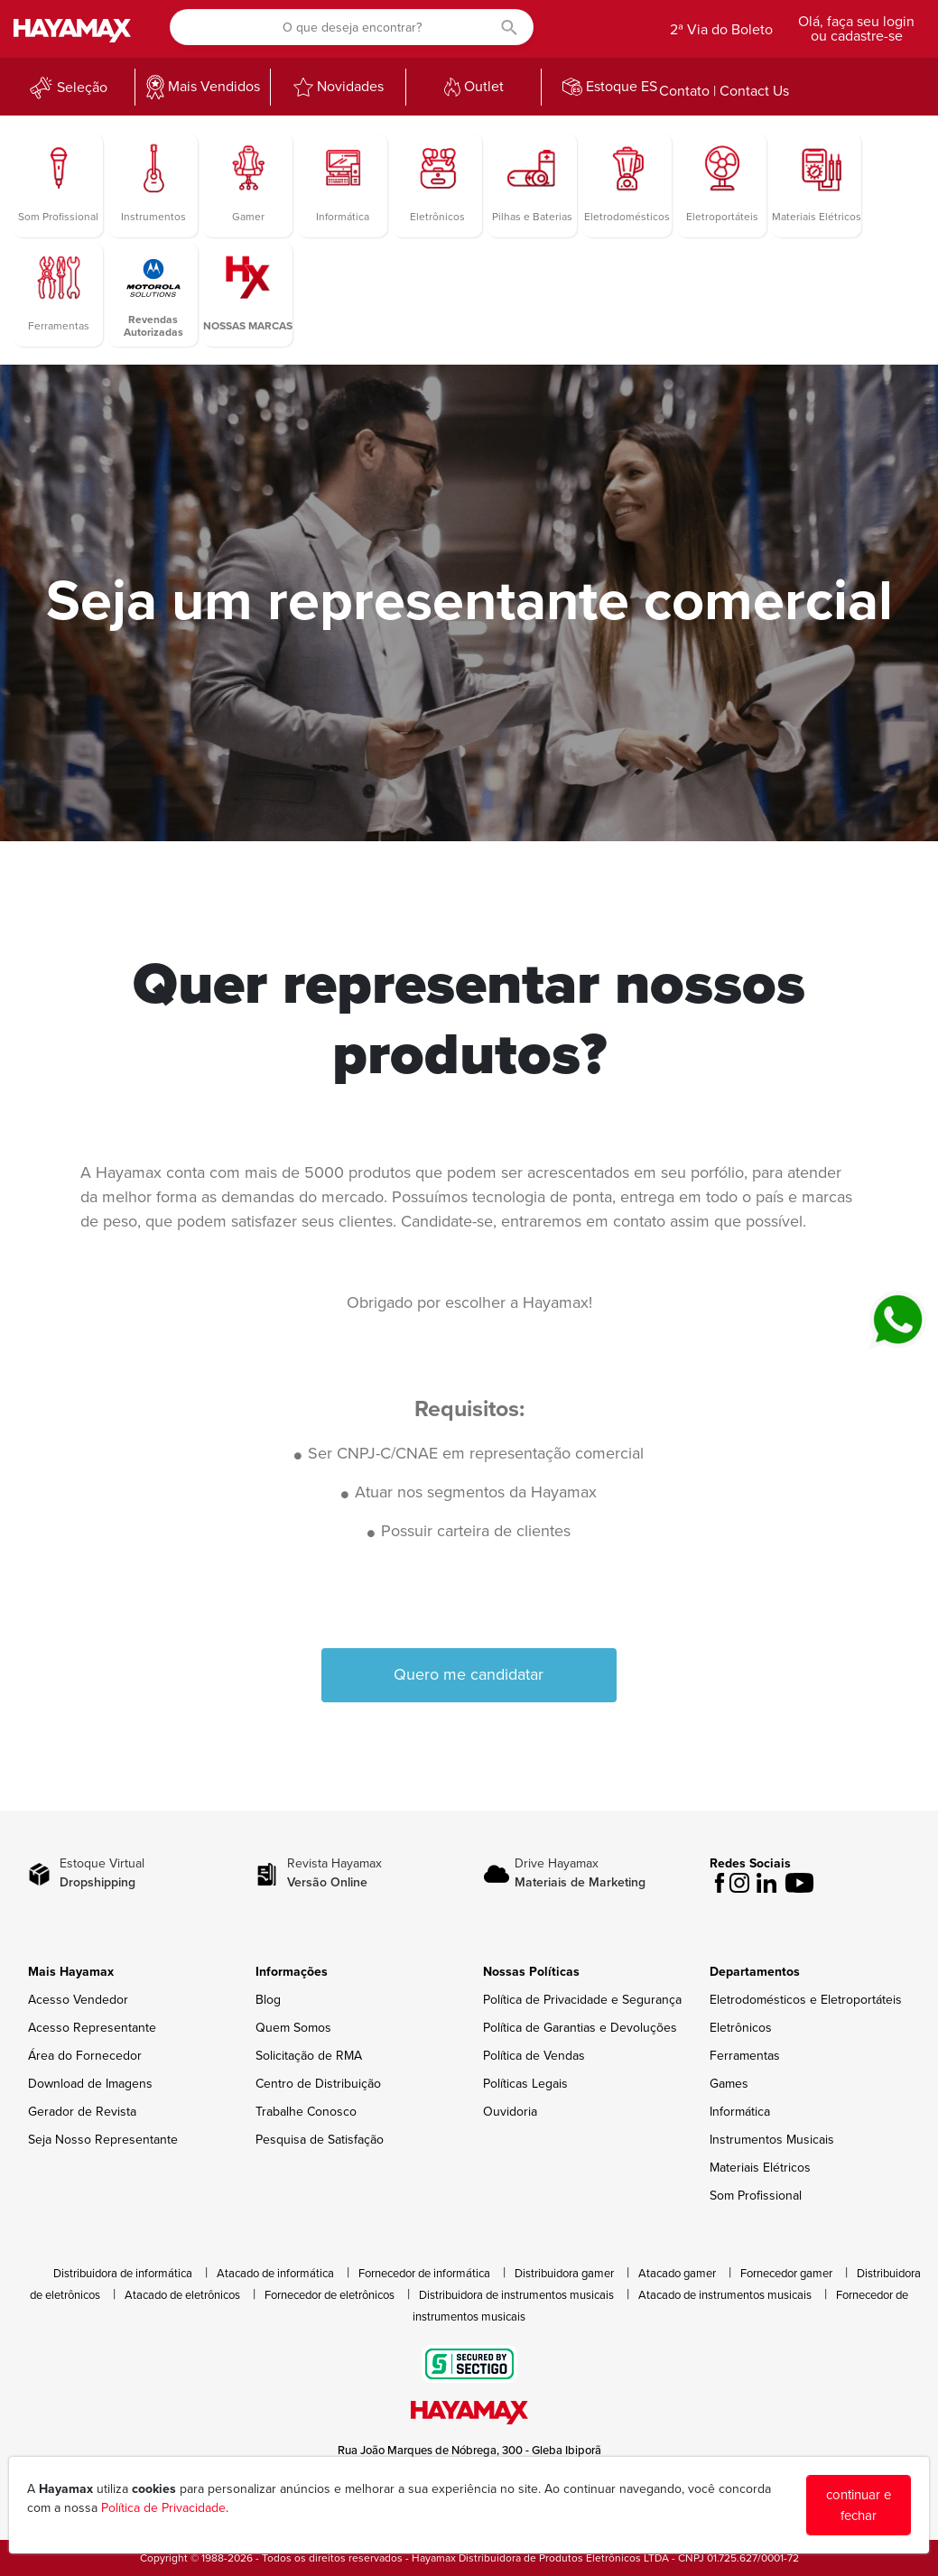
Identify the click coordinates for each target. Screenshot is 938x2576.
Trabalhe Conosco (306, 2111)
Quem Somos (293, 2027)
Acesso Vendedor (78, 1999)
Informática (740, 2111)
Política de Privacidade (163, 2508)
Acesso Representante (92, 2027)
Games (729, 2083)
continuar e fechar (858, 2505)
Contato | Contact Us (724, 91)
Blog (268, 1999)
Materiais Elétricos (760, 2167)
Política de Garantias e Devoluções (580, 2027)
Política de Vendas (534, 2055)
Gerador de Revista (82, 2111)
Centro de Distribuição (318, 2083)
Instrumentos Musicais (772, 2139)
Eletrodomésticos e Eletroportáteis (806, 1999)
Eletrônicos (741, 2027)
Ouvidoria (510, 2111)
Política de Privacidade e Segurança (582, 1999)
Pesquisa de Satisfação (319, 2139)
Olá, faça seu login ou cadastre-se (856, 29)
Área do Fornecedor (85, 2055)
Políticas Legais (525, 2083)
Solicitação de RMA (308, 2055)
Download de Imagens (90, 2083)
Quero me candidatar (468, 1674)
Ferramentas (745, 2055)
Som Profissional (756, 2195)
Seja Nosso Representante (103, 2139)
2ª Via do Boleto (721, 30)
